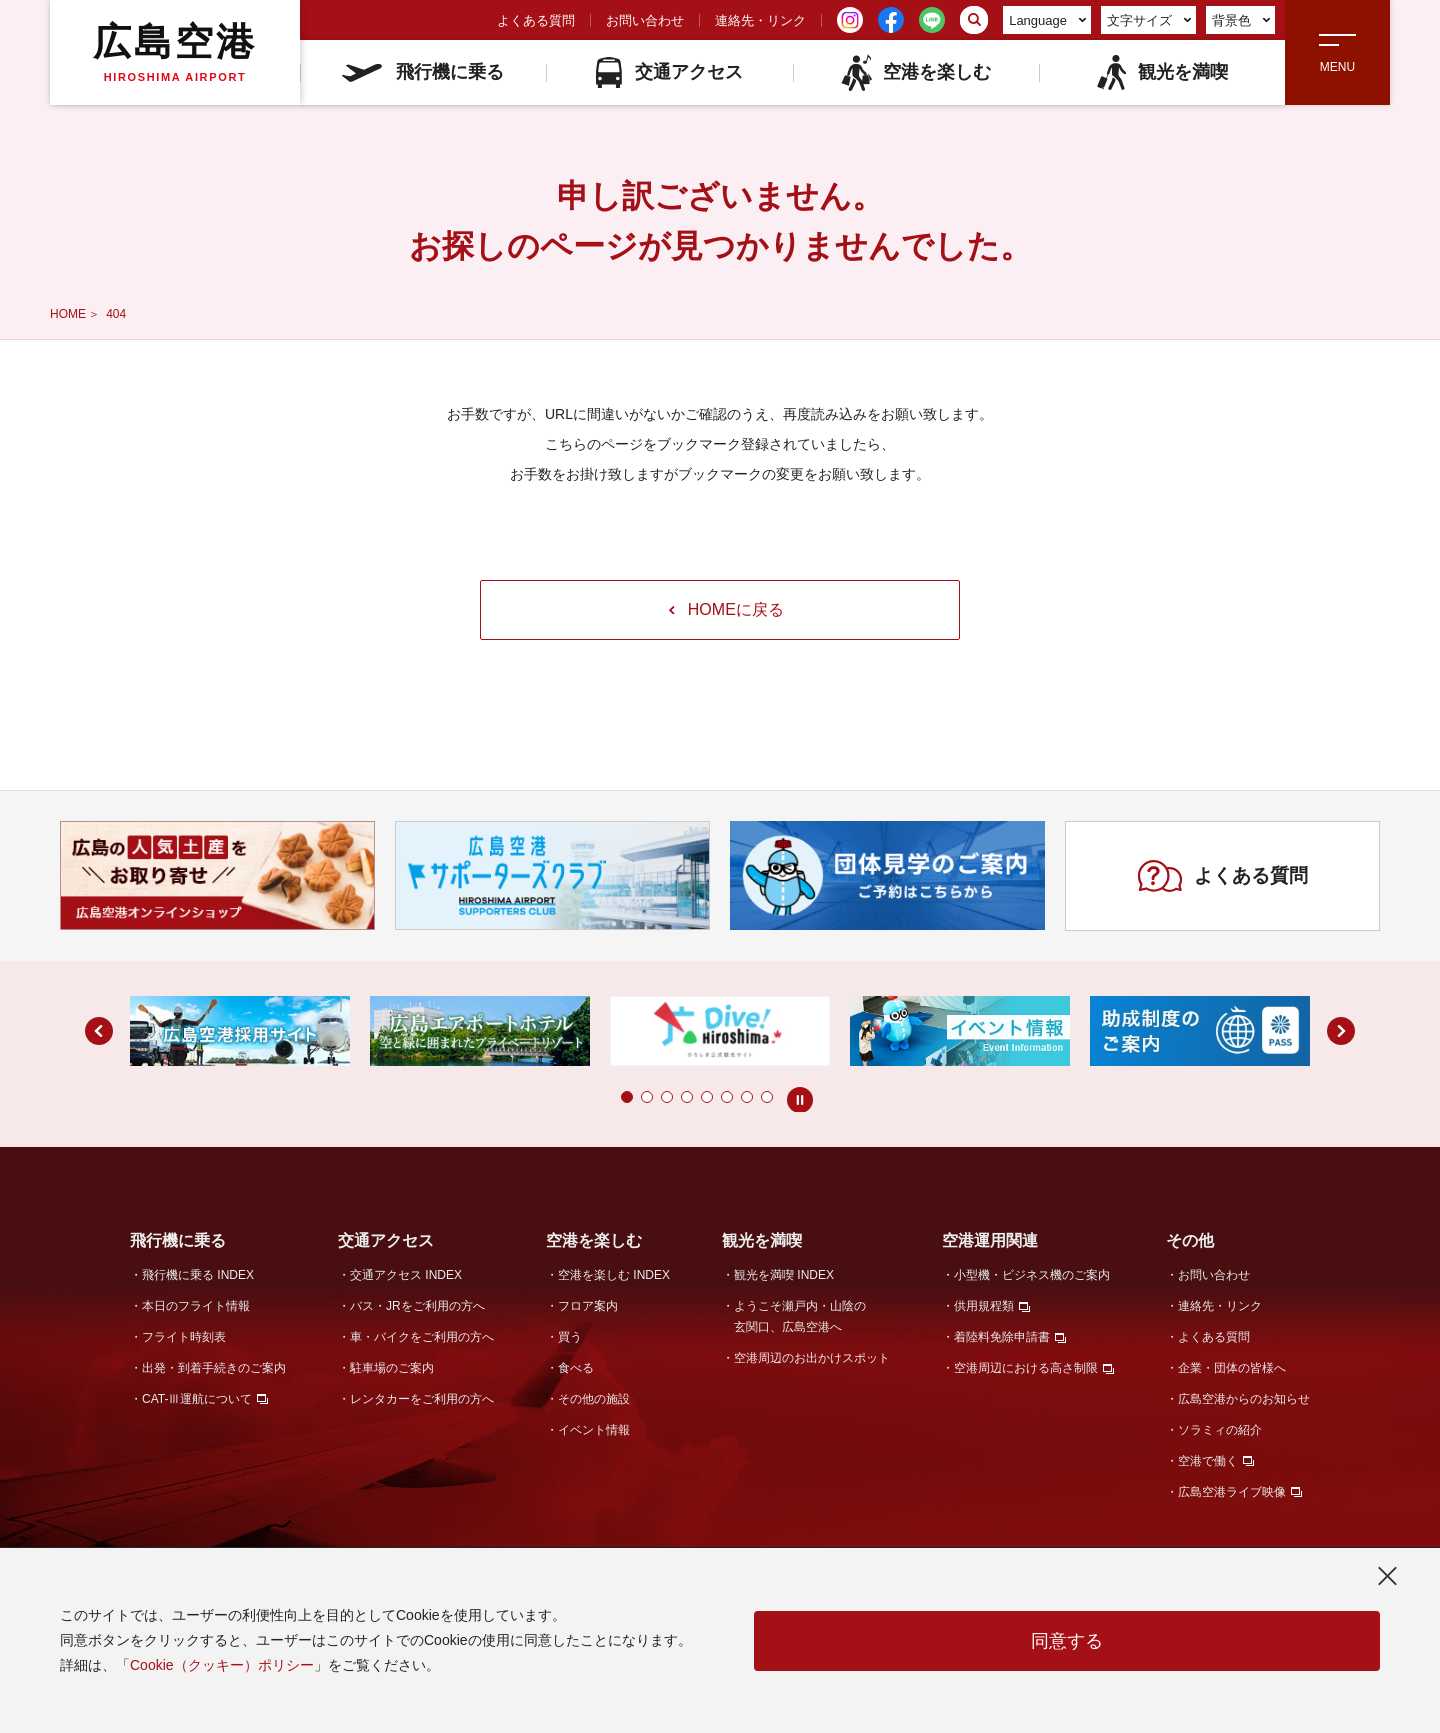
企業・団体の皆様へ (1232, 1368)
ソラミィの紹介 (1220, 1430)
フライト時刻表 (184, 1337)
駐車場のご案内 (392, 1368)
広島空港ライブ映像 (1232, 1492)
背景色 (1241, 20)
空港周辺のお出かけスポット (812, 1358)
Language (1047, 20)
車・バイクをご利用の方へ (422, 1337)
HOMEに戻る (726, 609)
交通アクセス (669, 72)
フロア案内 (588, 1306)
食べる (576, 1368)
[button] (627, 1097)
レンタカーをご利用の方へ (422, 1399)
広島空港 (175, 52)
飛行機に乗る (423, 72)
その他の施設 (594, 1399)
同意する (1067, 1641)
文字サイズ (1149, 20)
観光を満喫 (1161, 72)
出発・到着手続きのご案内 (214, 1368)
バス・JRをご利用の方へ (417, 1306)
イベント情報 (594, 1430)
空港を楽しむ (915, 72)
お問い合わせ (645, 20)
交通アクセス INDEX (406, 1275)
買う (570, 1337)
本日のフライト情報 (196, 1306)
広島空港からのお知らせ (1244, 1399)
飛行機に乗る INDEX (198, 1275)
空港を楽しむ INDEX (614, 1275)
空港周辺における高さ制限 (1026, 1368)
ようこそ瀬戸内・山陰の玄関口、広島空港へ (800, 1316)
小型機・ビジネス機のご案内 (1032, 1275)
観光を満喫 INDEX (784, 1275)
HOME (68, 314)
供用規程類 (984, 1306)
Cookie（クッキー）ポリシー (222, 1665)
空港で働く (1208, 1461)
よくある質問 (536, 20)
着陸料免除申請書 (1002, 1337)
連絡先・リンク (760, 20)
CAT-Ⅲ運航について (197, 1399)
